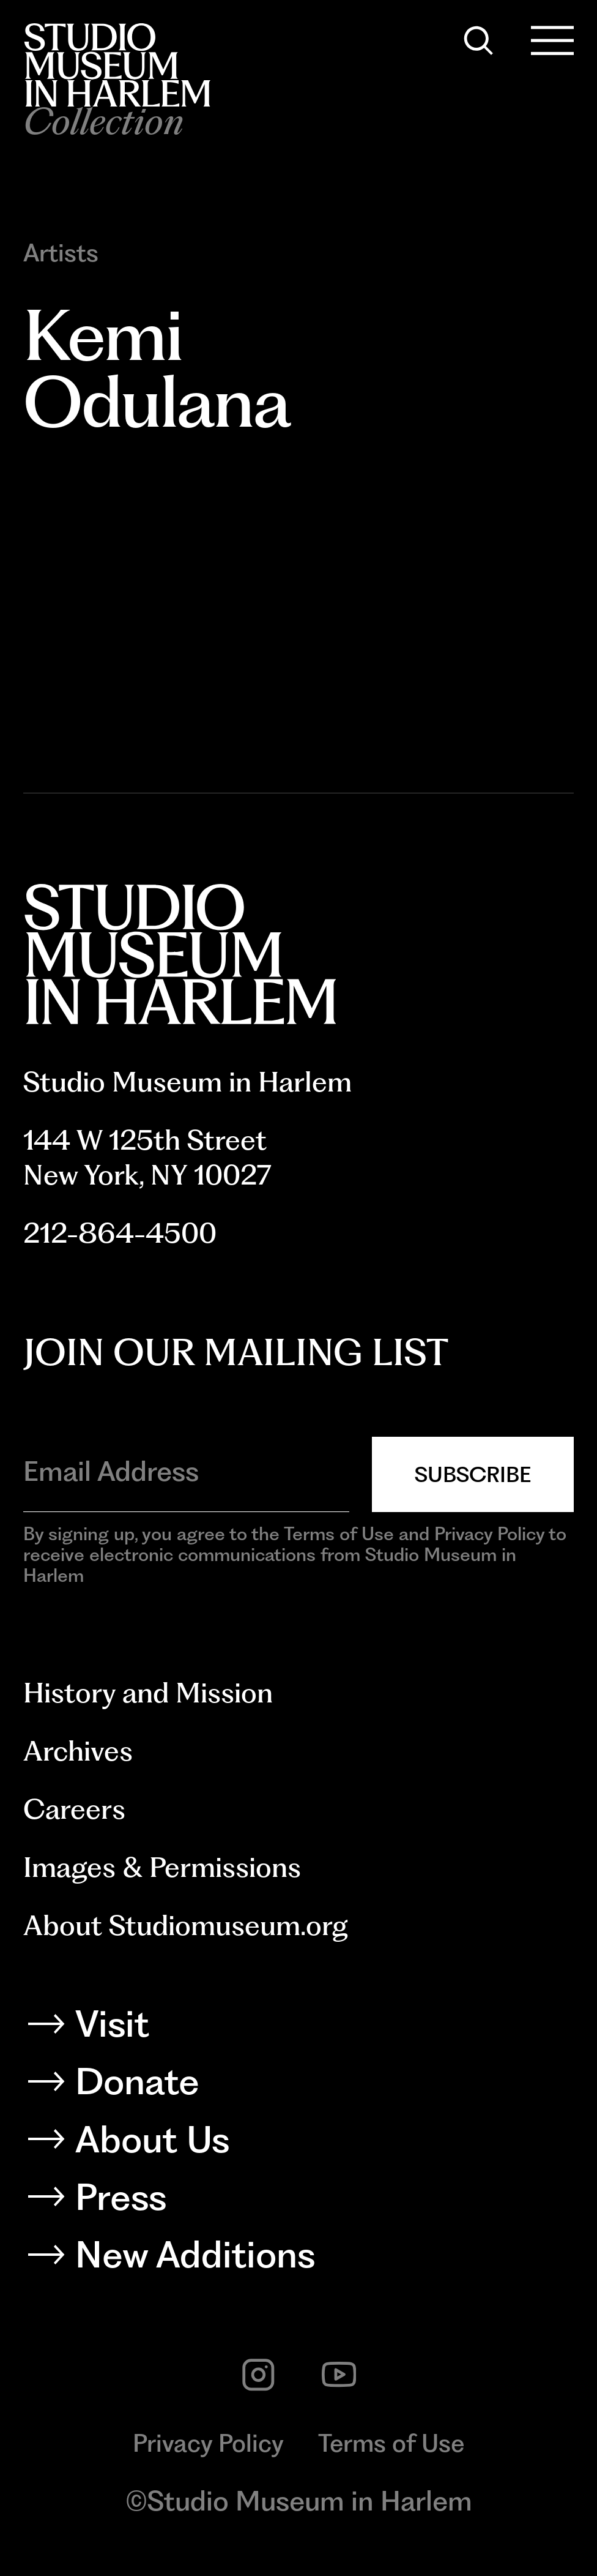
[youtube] (339, 2374)
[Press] (298, 2202)
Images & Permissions (162, 1867)
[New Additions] (298, 2259)
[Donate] (298, 2086)
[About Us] (298, 2144)
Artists (60, 253)
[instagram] (258, 2374)
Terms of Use (391, 2443)
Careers (74, 1808)
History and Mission (148, 1692)
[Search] (478, 40)
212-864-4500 (120, 1232)
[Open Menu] (552, 40)
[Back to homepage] (116, 65)
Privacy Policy (208, 2443)
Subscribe (473, 1474)
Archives (78, 1750)
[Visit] (298, 2028)
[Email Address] (186, 1471)
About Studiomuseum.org (185, 1925)
